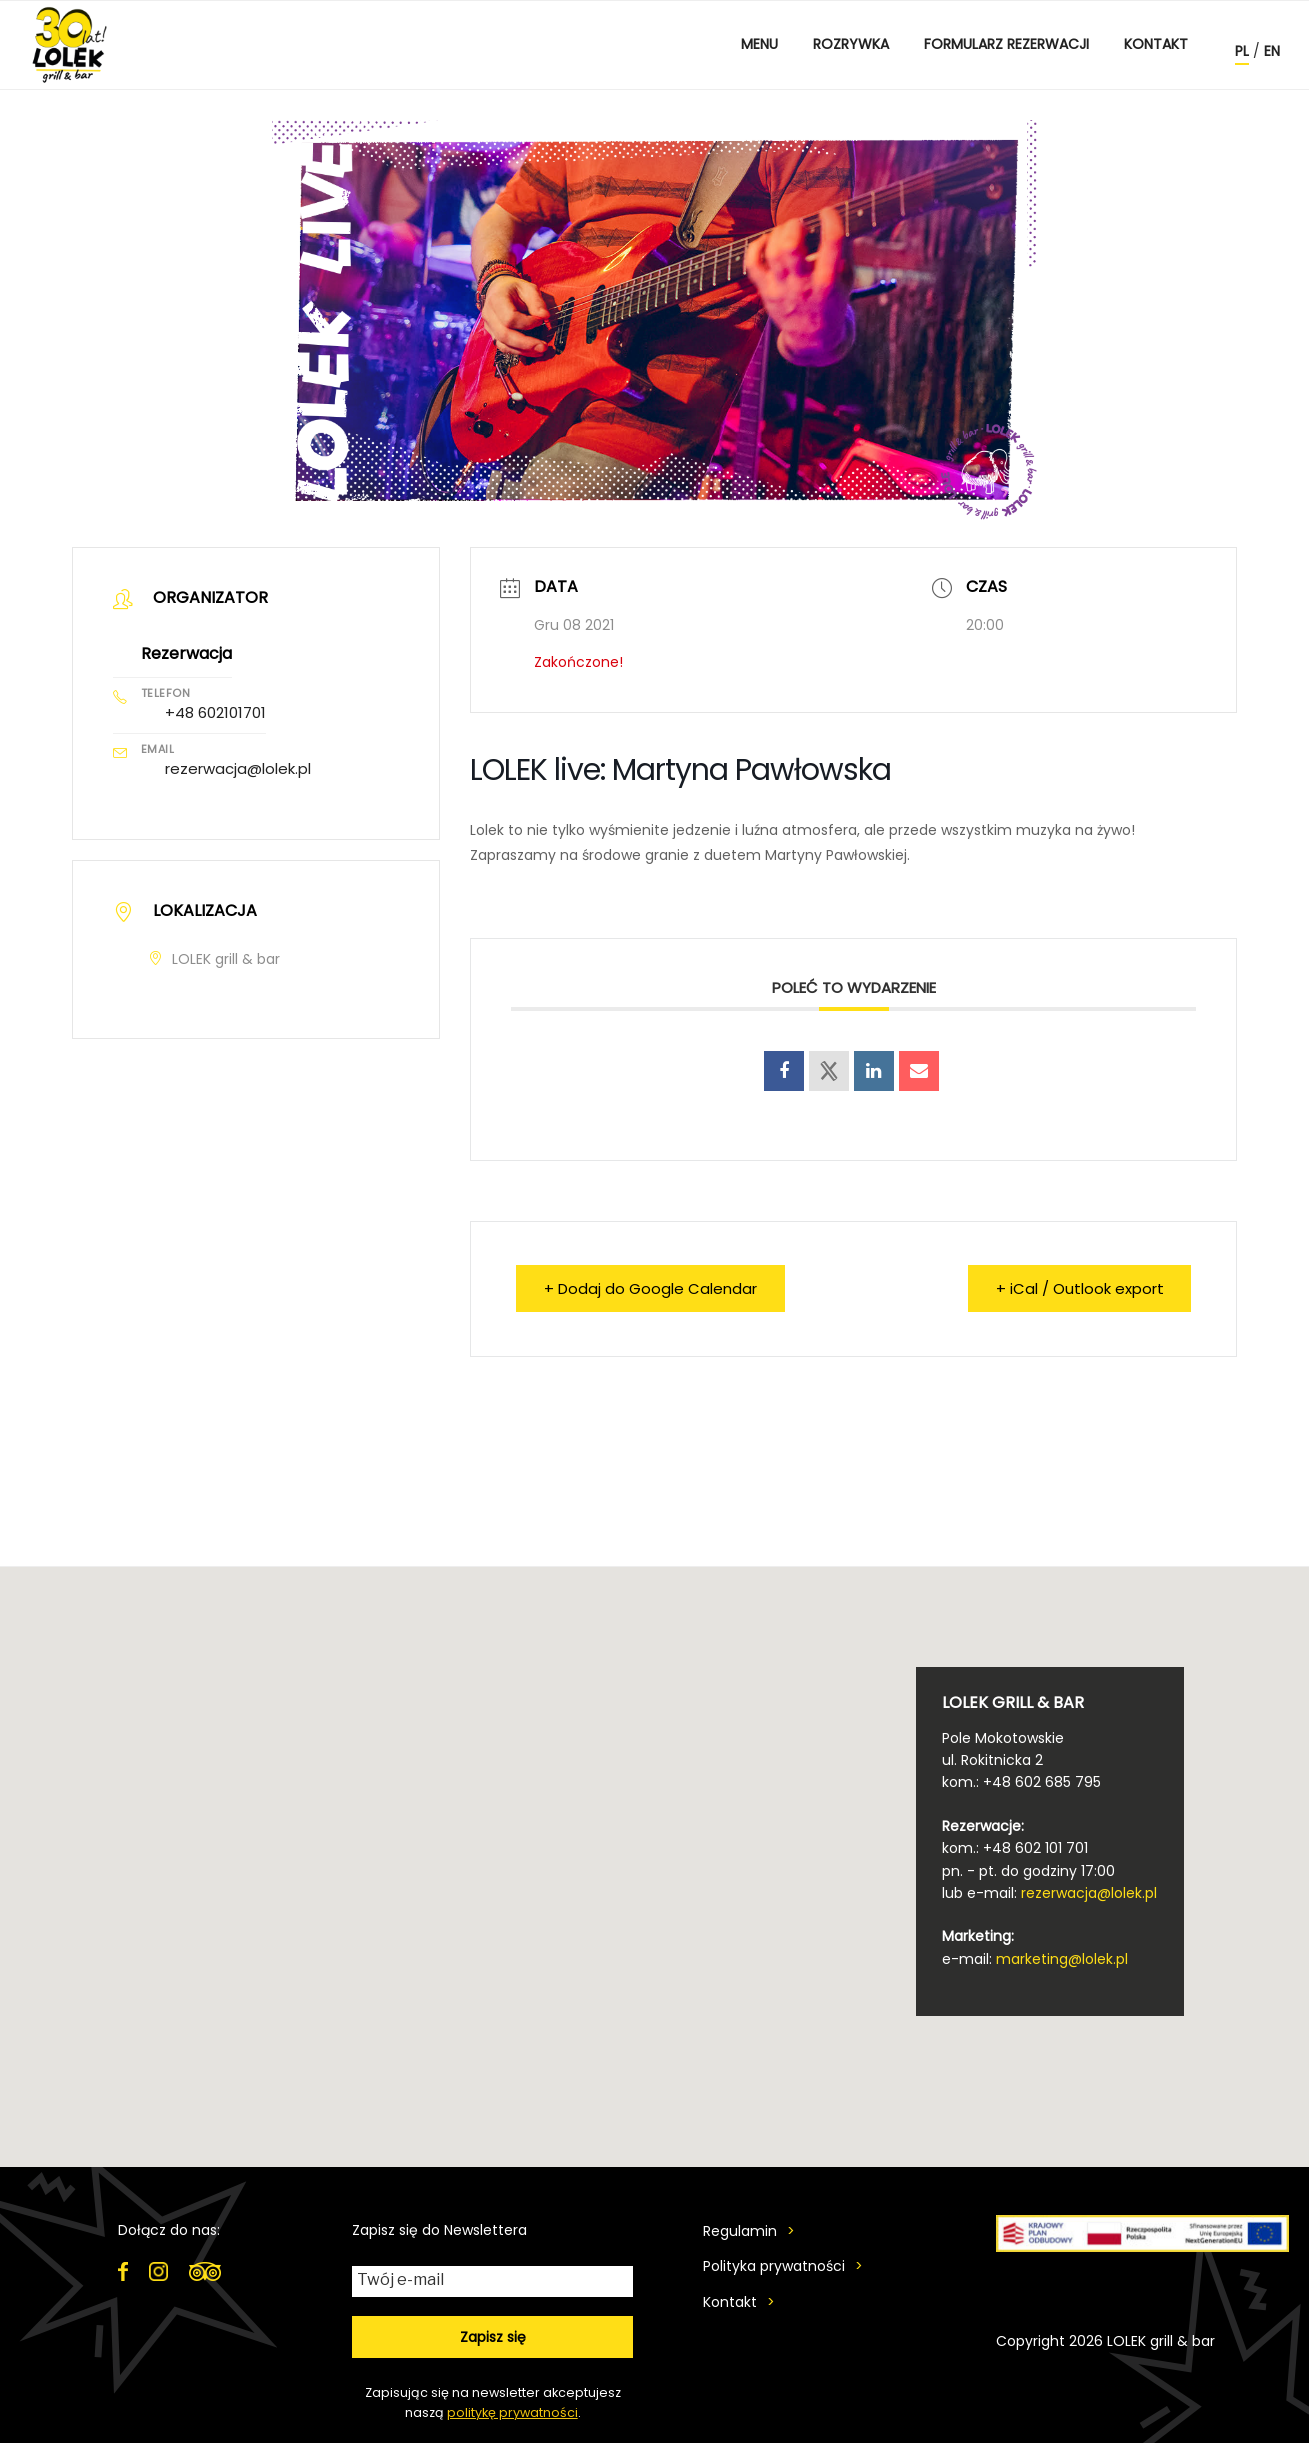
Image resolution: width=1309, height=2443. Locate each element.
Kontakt (1156, 44)
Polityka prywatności (774, 2266)
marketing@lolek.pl (1062, 1959)
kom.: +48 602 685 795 (1021, 1782)
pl (1242, 51)
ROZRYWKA (851, 44)
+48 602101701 (215, 712)
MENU (759, 44)
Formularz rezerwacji (1006, 44)
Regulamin (740, 2231)
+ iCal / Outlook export (1078, 1288)
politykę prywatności (512, 2412)
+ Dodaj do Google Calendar (651, 1288)
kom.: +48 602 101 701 (1015, 1848)
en (1272, 51)
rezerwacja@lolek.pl (238, 768)
